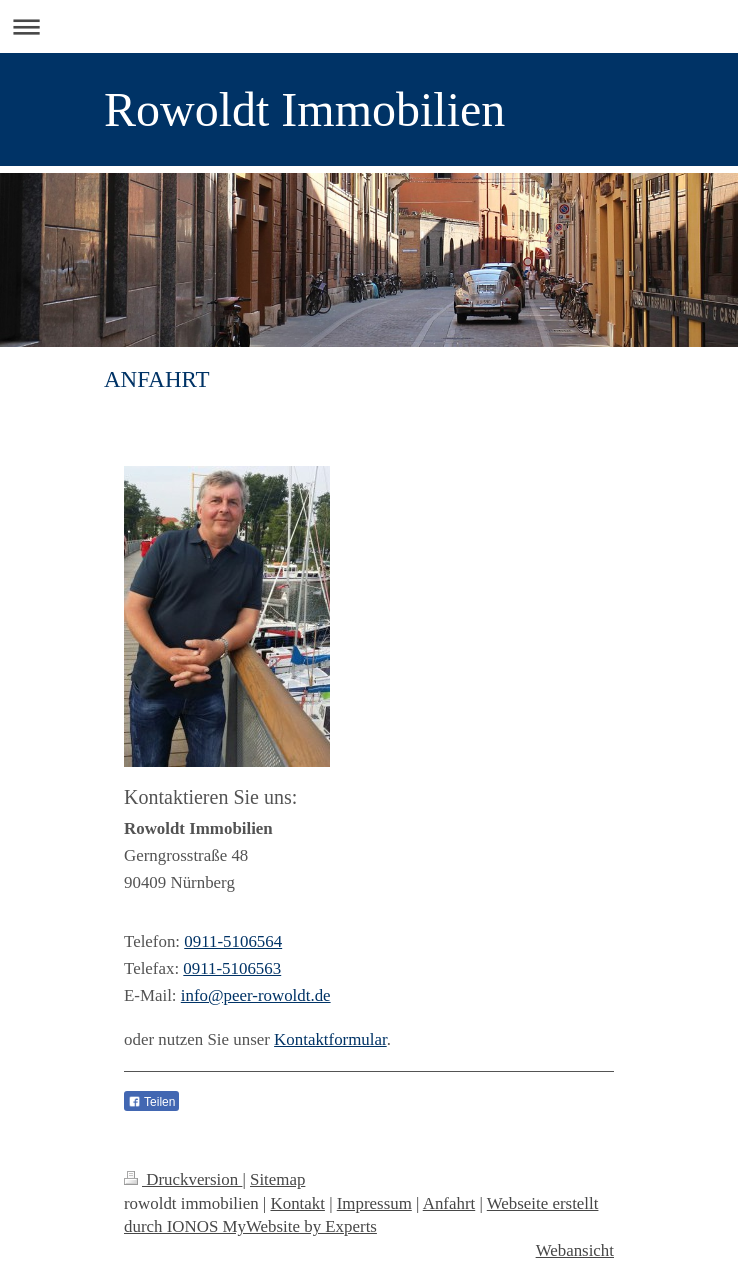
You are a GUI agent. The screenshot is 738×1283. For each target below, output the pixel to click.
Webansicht (575, 1250)
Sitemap (277, 1179)
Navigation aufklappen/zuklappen (369, 26)
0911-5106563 (232, 968)
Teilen (151, 1102)
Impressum (374, 1203)
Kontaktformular (330, 1039)
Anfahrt (449, 1203)
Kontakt (297, 1203)
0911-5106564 (233, 941)
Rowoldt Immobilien (304, 109)
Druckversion (183, 1179)
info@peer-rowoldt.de (256, 995)
